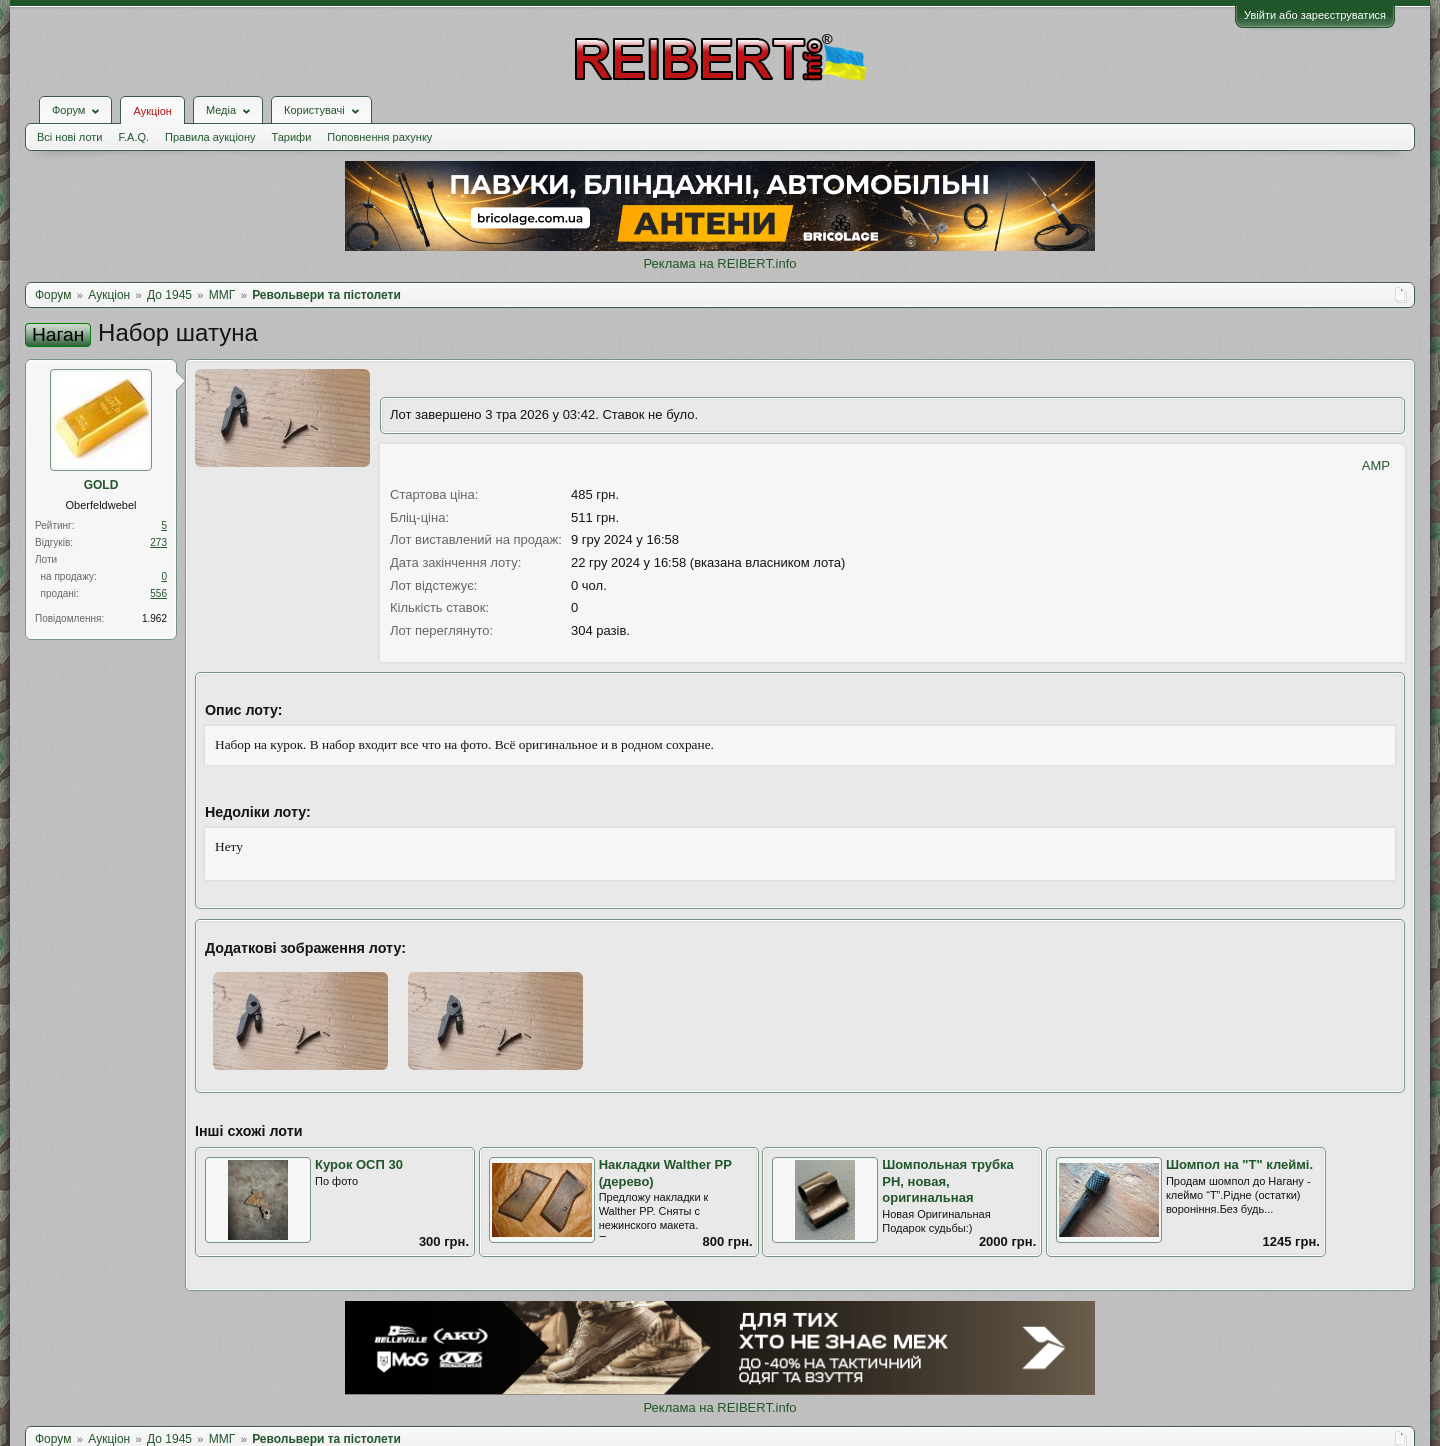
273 (158, 542)
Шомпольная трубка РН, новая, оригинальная (948, 1181)
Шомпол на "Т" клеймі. (1239, 1164)
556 (158, 593)
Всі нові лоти (69, 137)
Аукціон (152, 111)
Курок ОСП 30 (359, 1164)
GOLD (101, 485)
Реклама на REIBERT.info (719, 263)
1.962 (154, 618)
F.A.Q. (133, 137)
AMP (1376, 465)
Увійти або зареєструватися (1315, 15)
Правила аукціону (210, 137)
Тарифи (292, 137)
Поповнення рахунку (379, 137)
